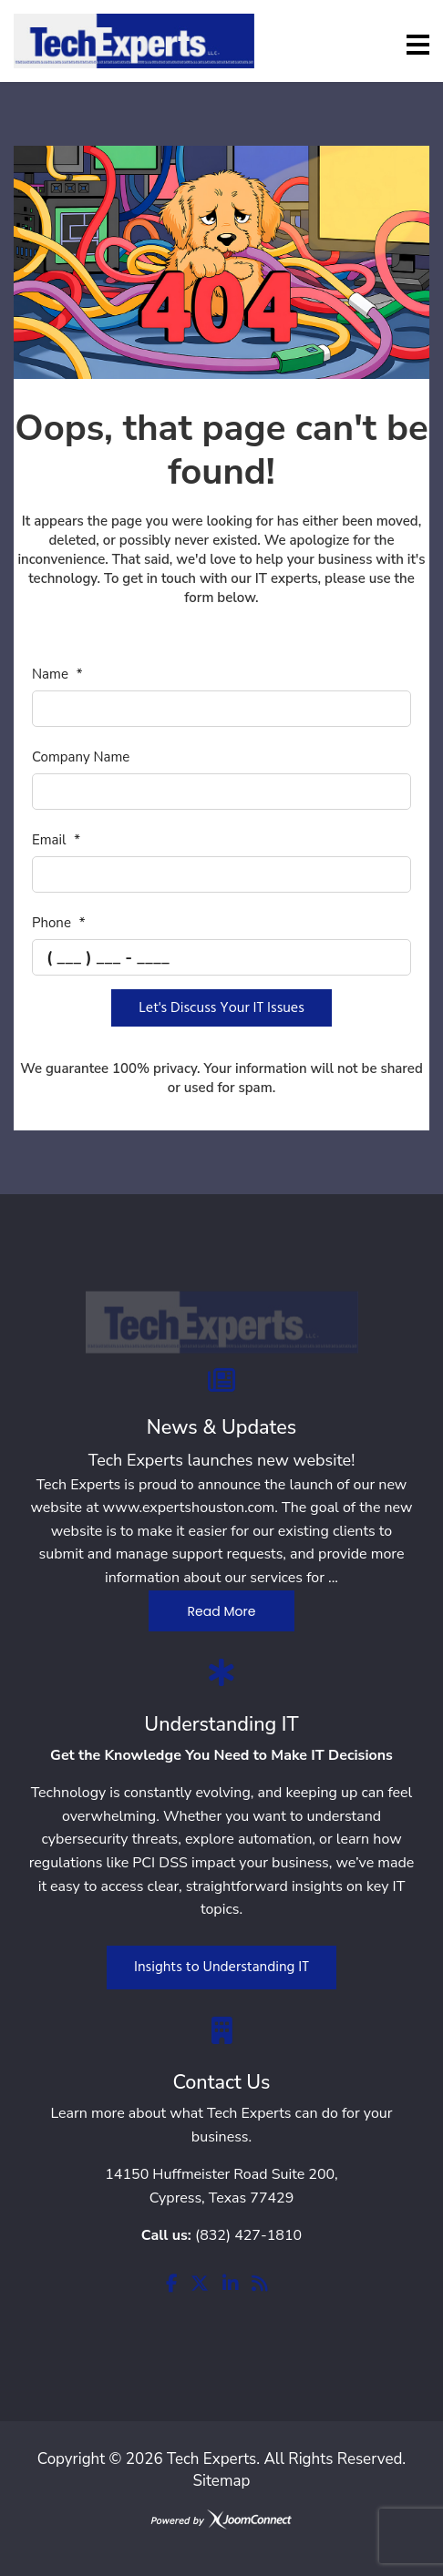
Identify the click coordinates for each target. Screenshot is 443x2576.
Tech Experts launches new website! (221, 1460)
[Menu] (418, 44)
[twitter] (200, 2285)
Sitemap (222, 2480)
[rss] (260, 2285)
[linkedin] (230, 2285)
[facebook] (172, 2285)
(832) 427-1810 (248, 2235)
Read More (222, 1611)
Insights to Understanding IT (221, 1967)
